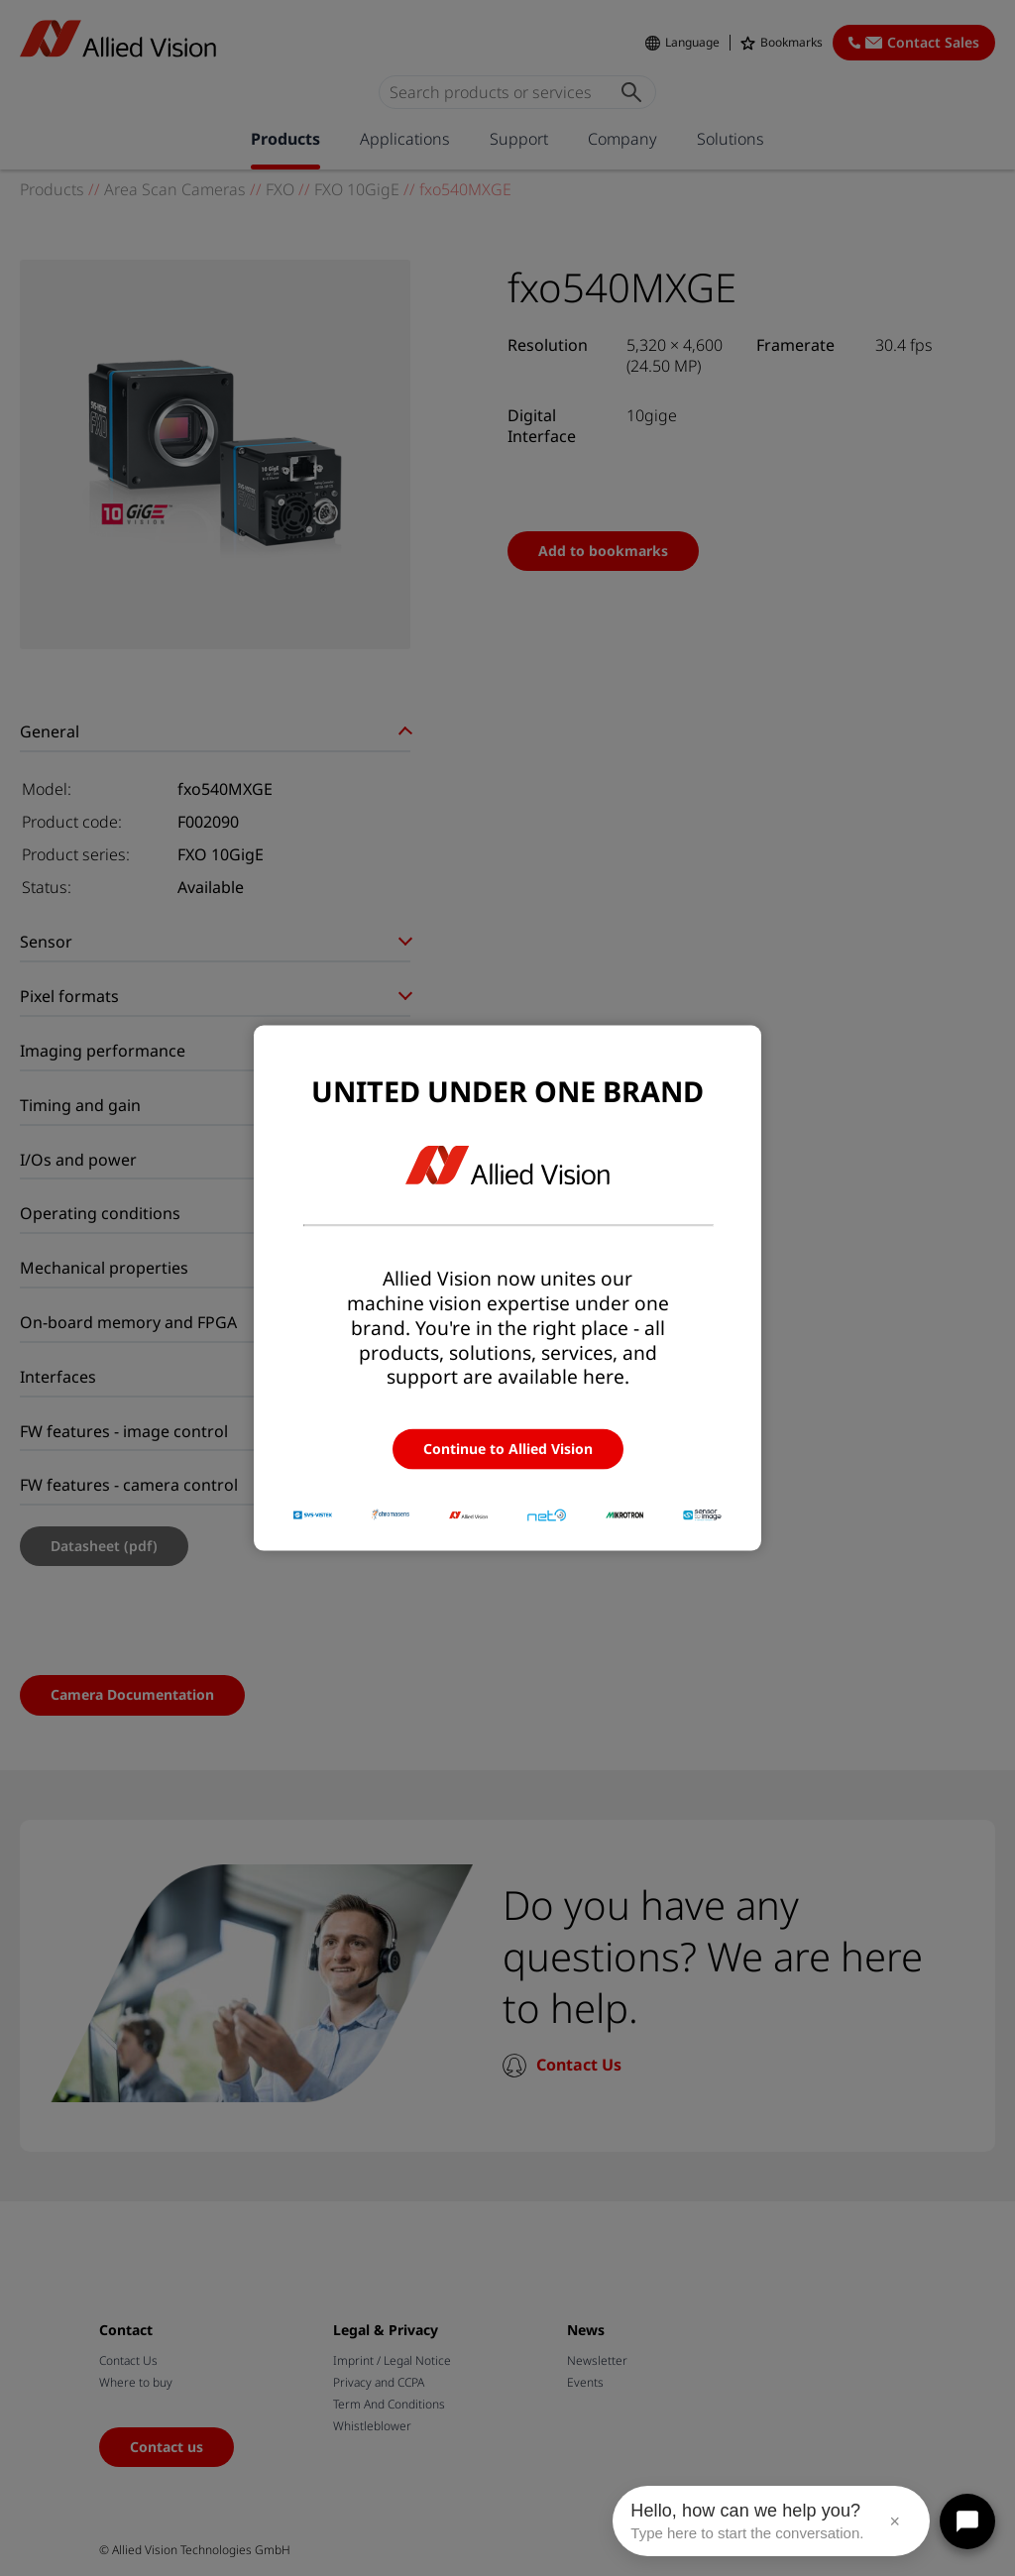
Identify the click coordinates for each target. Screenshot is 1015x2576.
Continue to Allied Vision (508, 1448)
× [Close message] (894, 2521)
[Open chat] (967, 2521)
